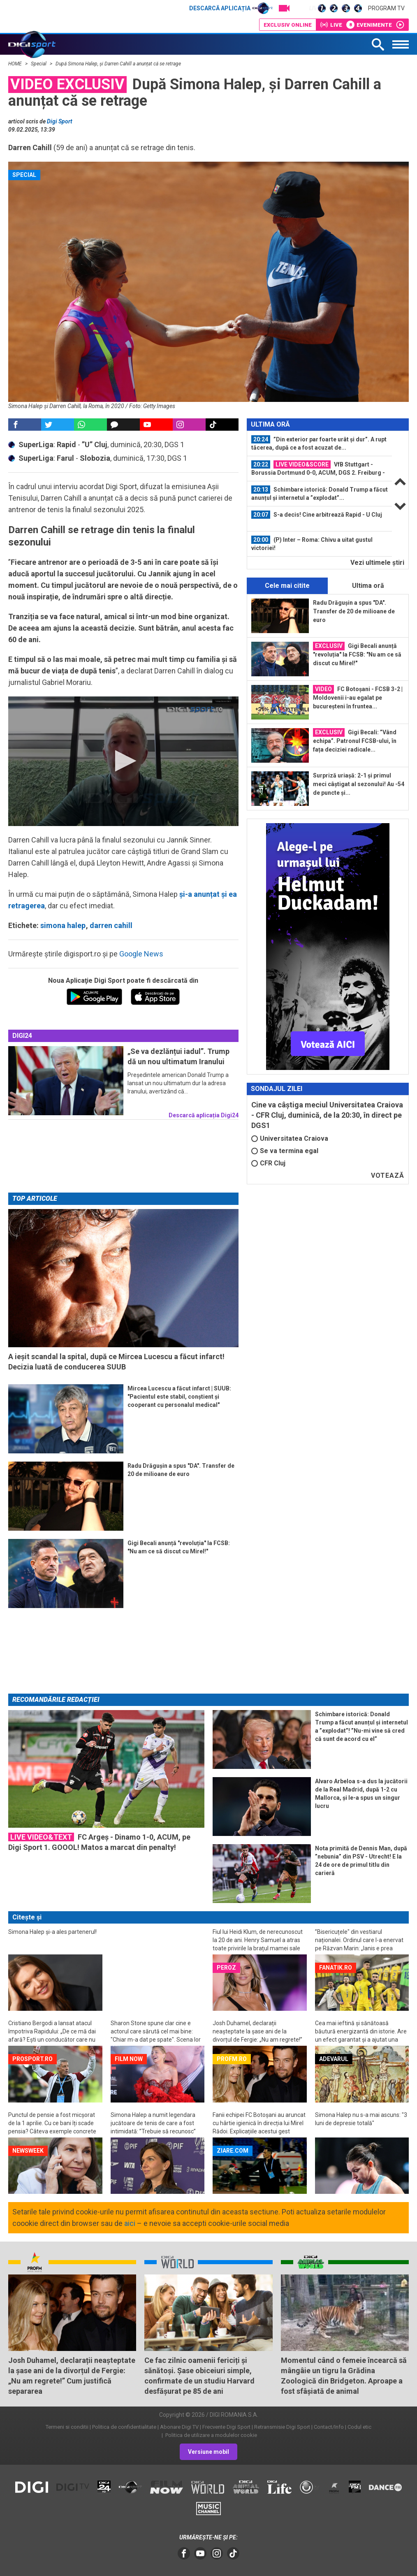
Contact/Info (329, 2427)
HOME (15, 64)
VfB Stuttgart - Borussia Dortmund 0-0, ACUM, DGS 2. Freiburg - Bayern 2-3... (318, 468)
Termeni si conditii (67, 2427)
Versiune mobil (208, 2451)
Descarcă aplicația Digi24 (204, 1115)
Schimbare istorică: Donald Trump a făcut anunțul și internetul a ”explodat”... (319, 493)
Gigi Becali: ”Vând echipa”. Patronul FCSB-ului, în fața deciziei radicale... (354, 740)
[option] (319, 443)
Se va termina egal (284, 1151)
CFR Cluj (268, 1163)
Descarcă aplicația (231, 8)
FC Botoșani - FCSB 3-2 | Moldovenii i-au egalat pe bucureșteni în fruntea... (358, 697)
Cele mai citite (287, 585)
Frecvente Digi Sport (226, 2427)
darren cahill (111, 925)
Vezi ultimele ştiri (377, 562)
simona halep (63, 925)
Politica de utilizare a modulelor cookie (210, 2435)
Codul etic (359, 2427)
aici (129, 2223)
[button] (123, 761)
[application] (123, 761)
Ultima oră (368, 585)
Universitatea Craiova (289, 1138)
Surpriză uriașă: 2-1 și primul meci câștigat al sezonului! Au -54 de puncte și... (358, 784)
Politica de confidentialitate (124, 2427)
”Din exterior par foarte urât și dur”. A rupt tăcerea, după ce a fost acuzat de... (319, 443)
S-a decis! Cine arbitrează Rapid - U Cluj (316, 515)
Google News (141, 953)
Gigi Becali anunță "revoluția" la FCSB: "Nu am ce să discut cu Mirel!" (357, 654)
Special (39, 64)
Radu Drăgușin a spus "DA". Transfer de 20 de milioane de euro (354, 611)
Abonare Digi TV (179, 2427)
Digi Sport (59, 121)
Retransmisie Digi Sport (282, 2427)
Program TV (386, 8)
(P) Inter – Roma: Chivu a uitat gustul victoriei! (312, 543)
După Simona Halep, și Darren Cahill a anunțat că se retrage (118, 64)
